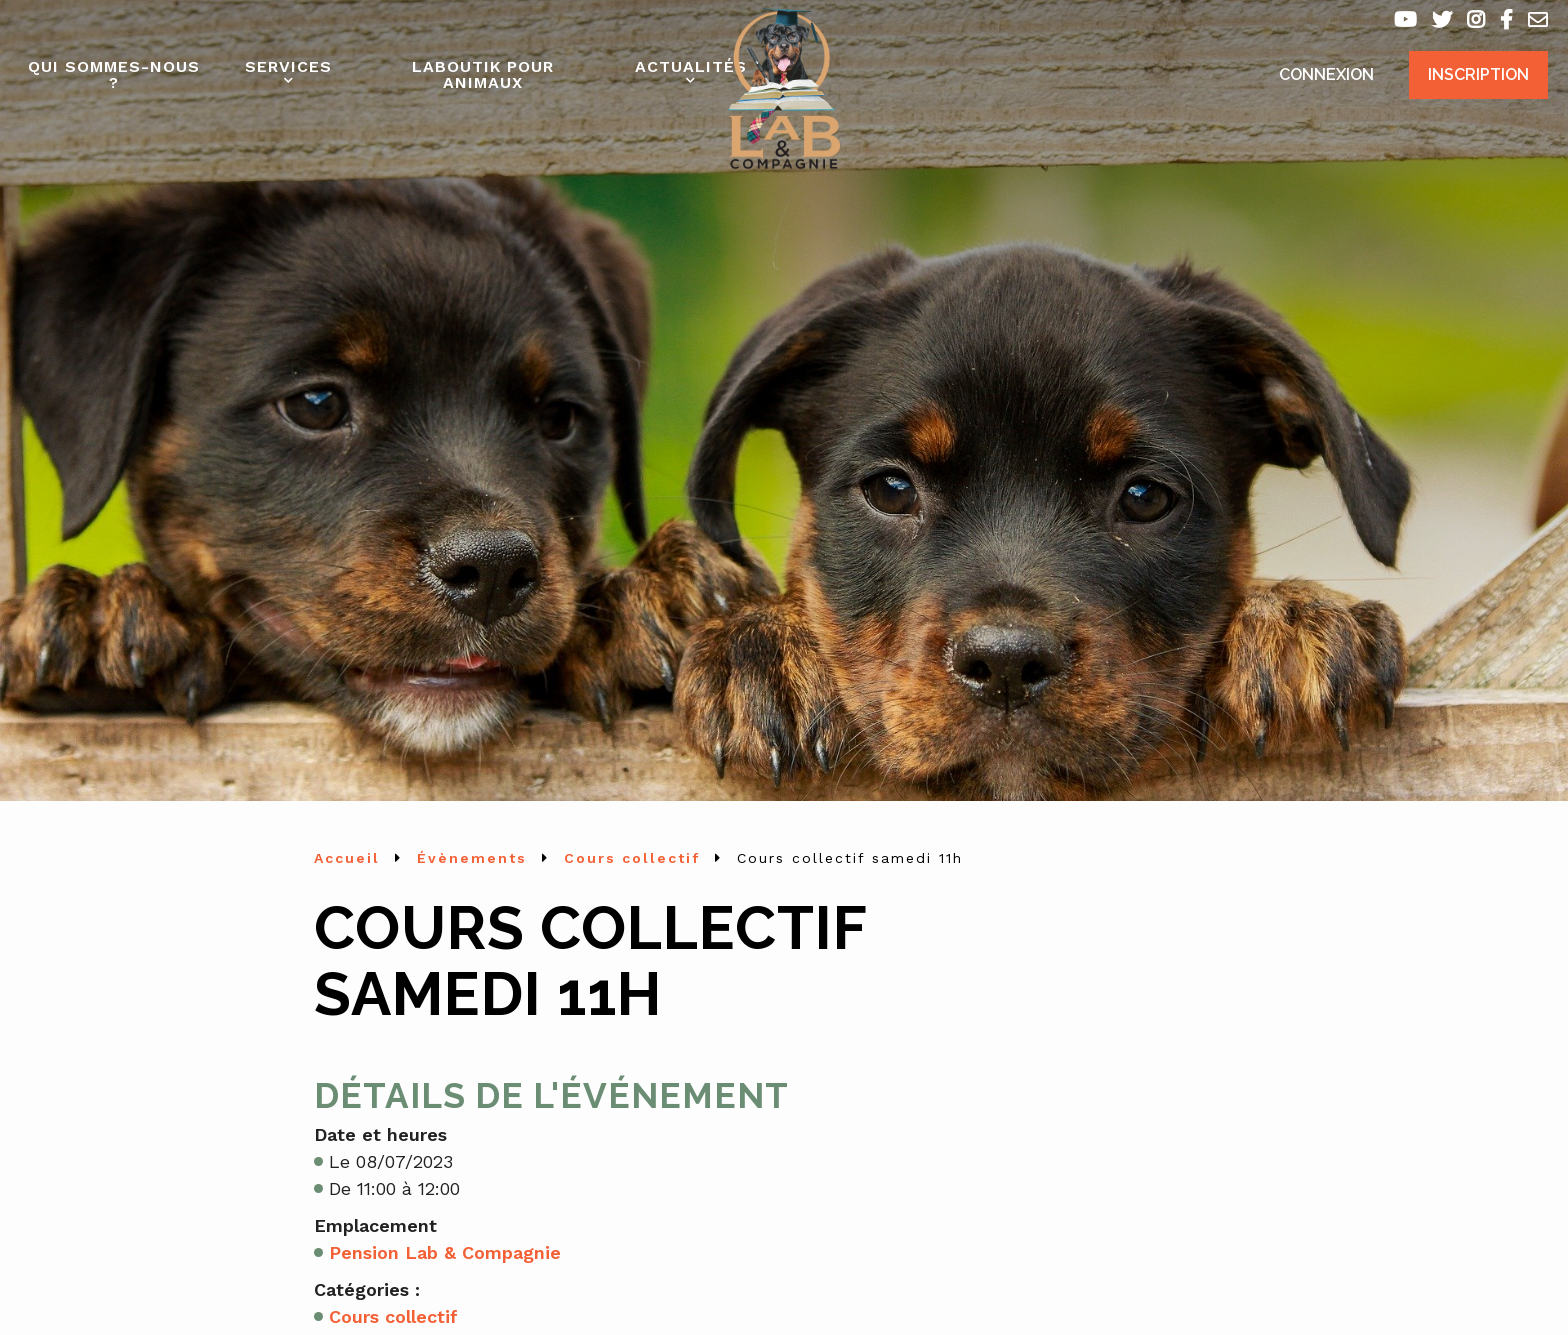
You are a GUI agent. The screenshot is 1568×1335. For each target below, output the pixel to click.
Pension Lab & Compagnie (445, 1252)
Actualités (691, 66)
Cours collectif (393, 1316)
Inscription (1478, 74)
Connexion (1326, 74)
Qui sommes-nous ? (114, 74)
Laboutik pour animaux (483, 74)
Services (288, 66)
